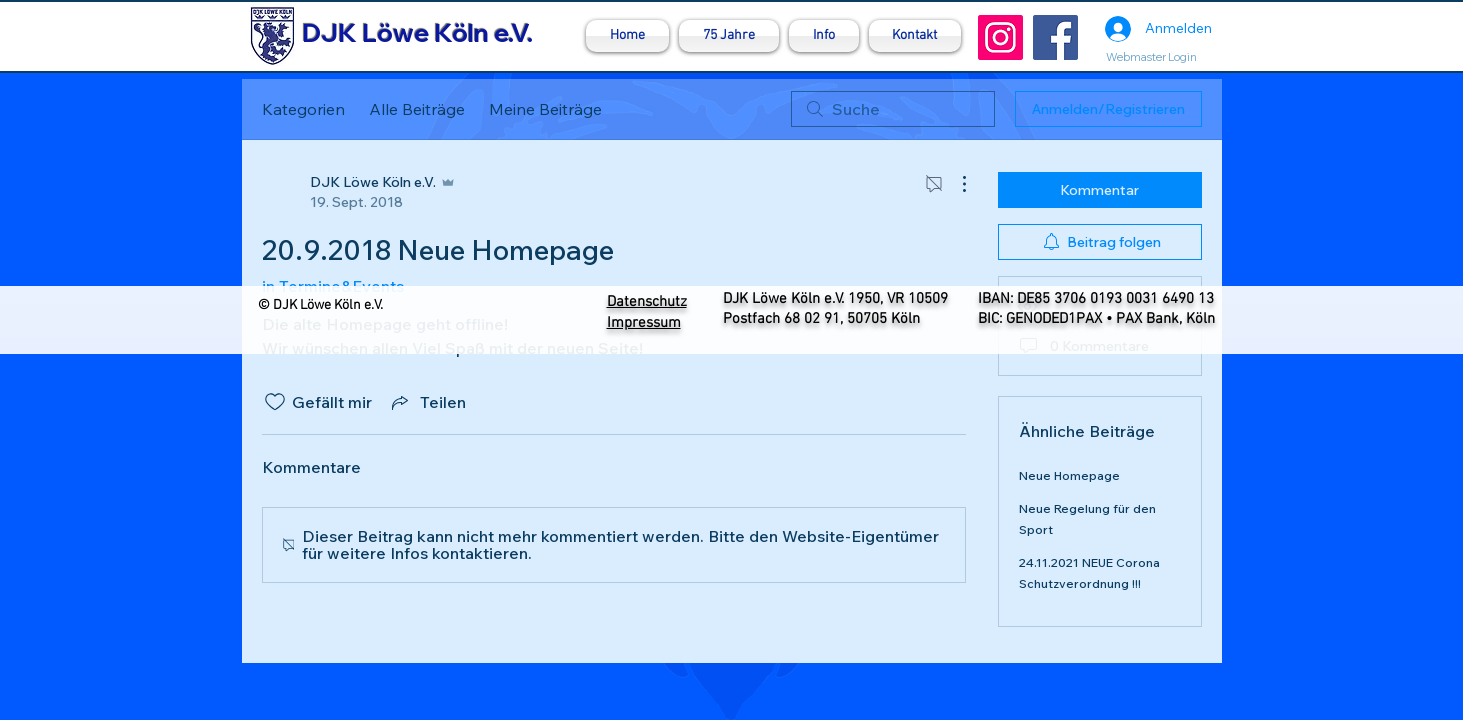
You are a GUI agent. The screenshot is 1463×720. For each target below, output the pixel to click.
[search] (893, 109)
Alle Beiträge (417, 109)
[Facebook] (1055, 37)
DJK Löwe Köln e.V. (417, 32)
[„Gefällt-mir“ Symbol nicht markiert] (275, 402)
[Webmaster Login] (1152, 57)
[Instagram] (1000, 37)
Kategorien (303, 109)
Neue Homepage (1069, 475)
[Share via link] (427, 402)
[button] (824, 36)
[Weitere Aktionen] (954, 184)
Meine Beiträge (545, 109)
